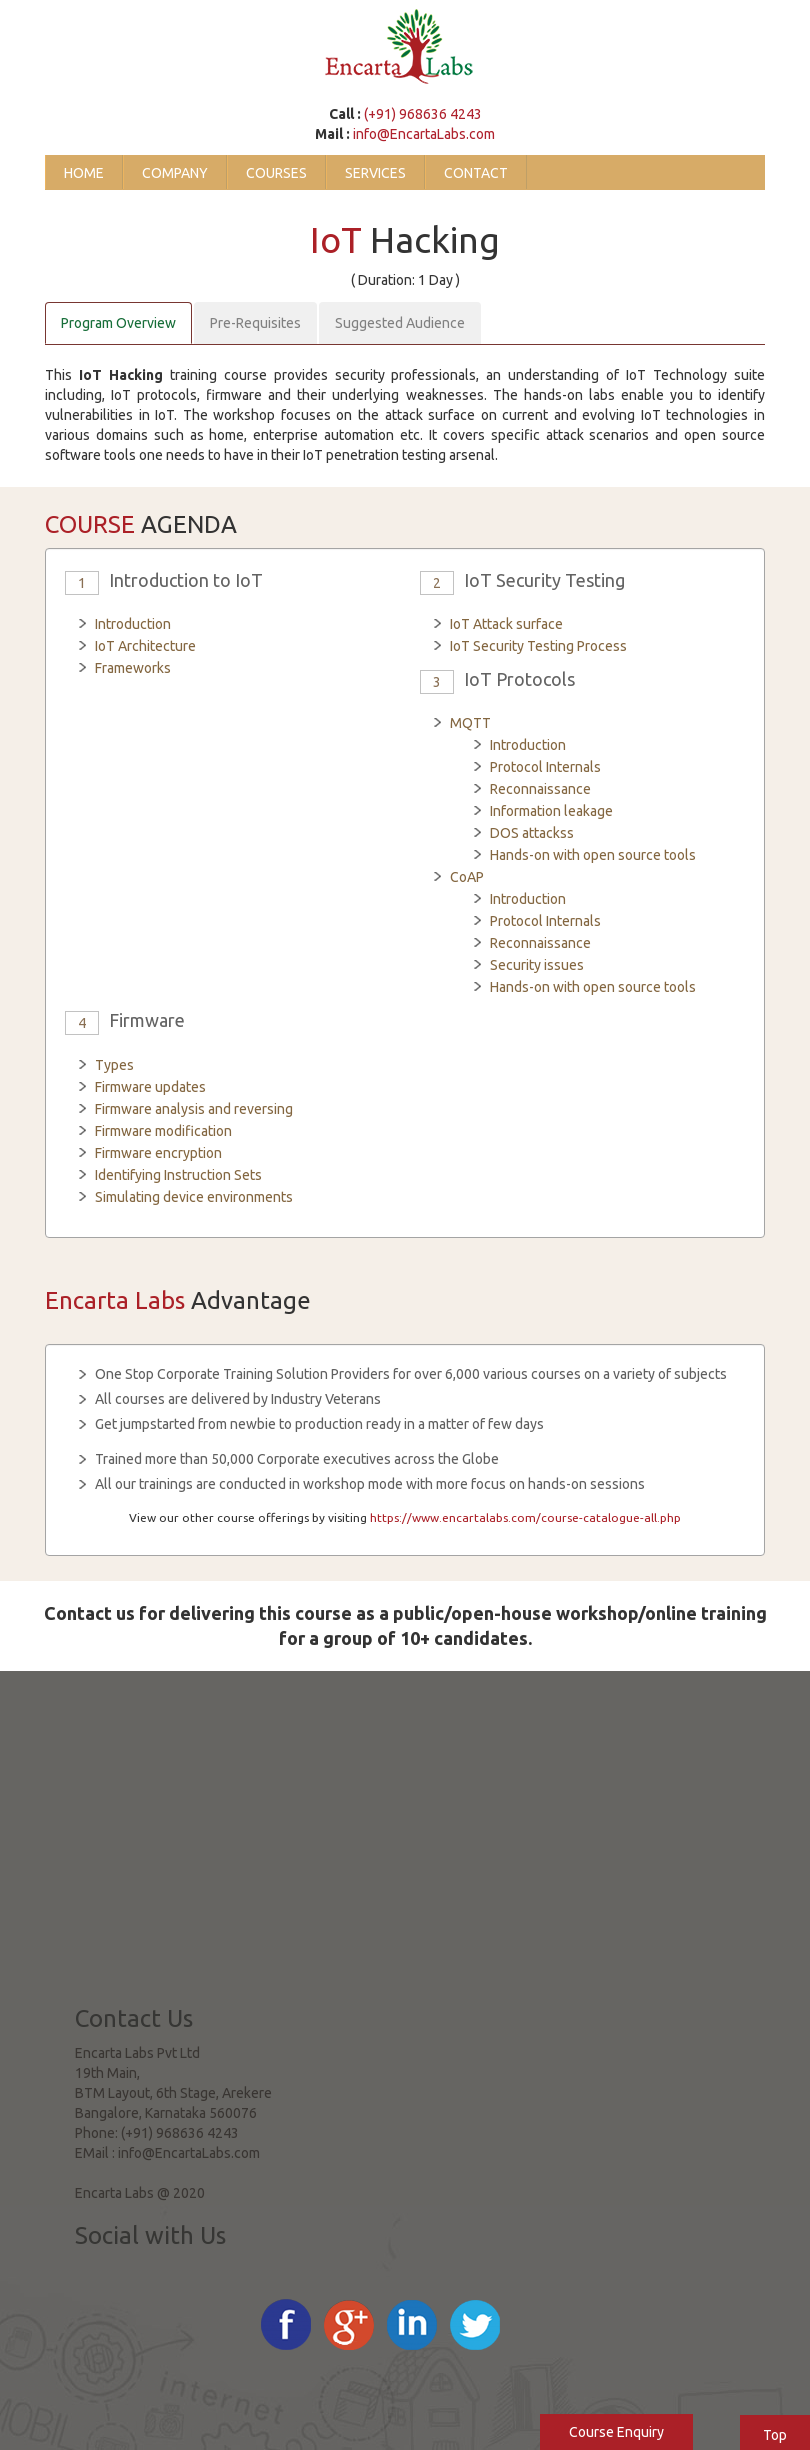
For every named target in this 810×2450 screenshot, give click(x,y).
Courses (276, 173)
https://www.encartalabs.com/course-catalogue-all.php (525, 1517)
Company (175, 173)
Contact (476, 173)
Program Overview (118, 323)
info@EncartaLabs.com (424, 134)
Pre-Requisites (255, 323)
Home (84, 173)
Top (775, 2435)
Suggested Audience (400, 323)
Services (375, 173)
